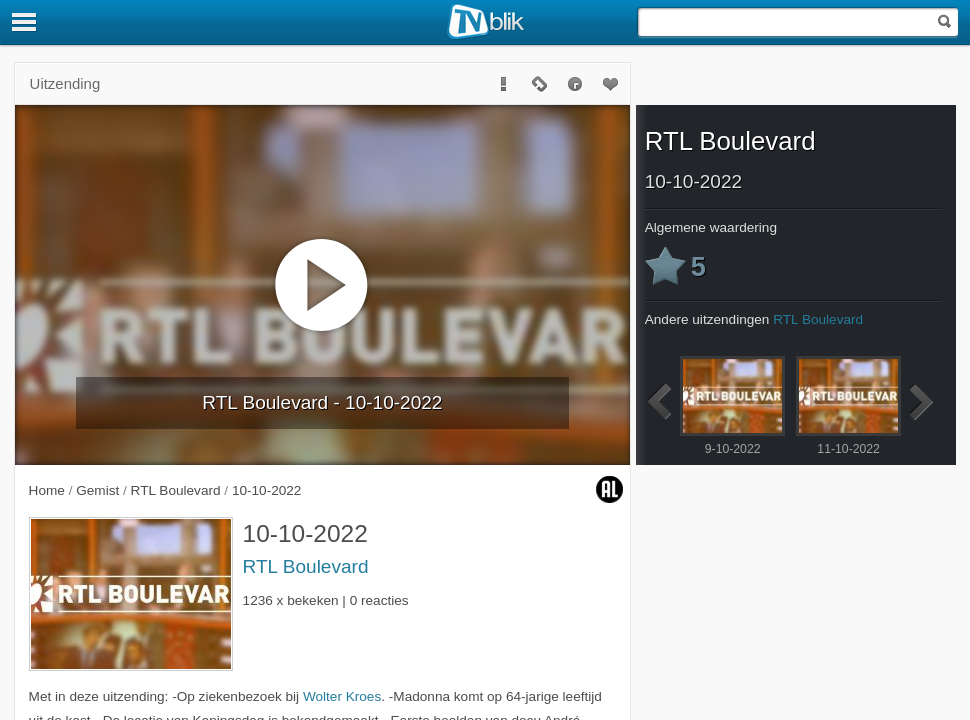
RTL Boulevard (306, 566)
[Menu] (25, 22)
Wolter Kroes (342, 696)
